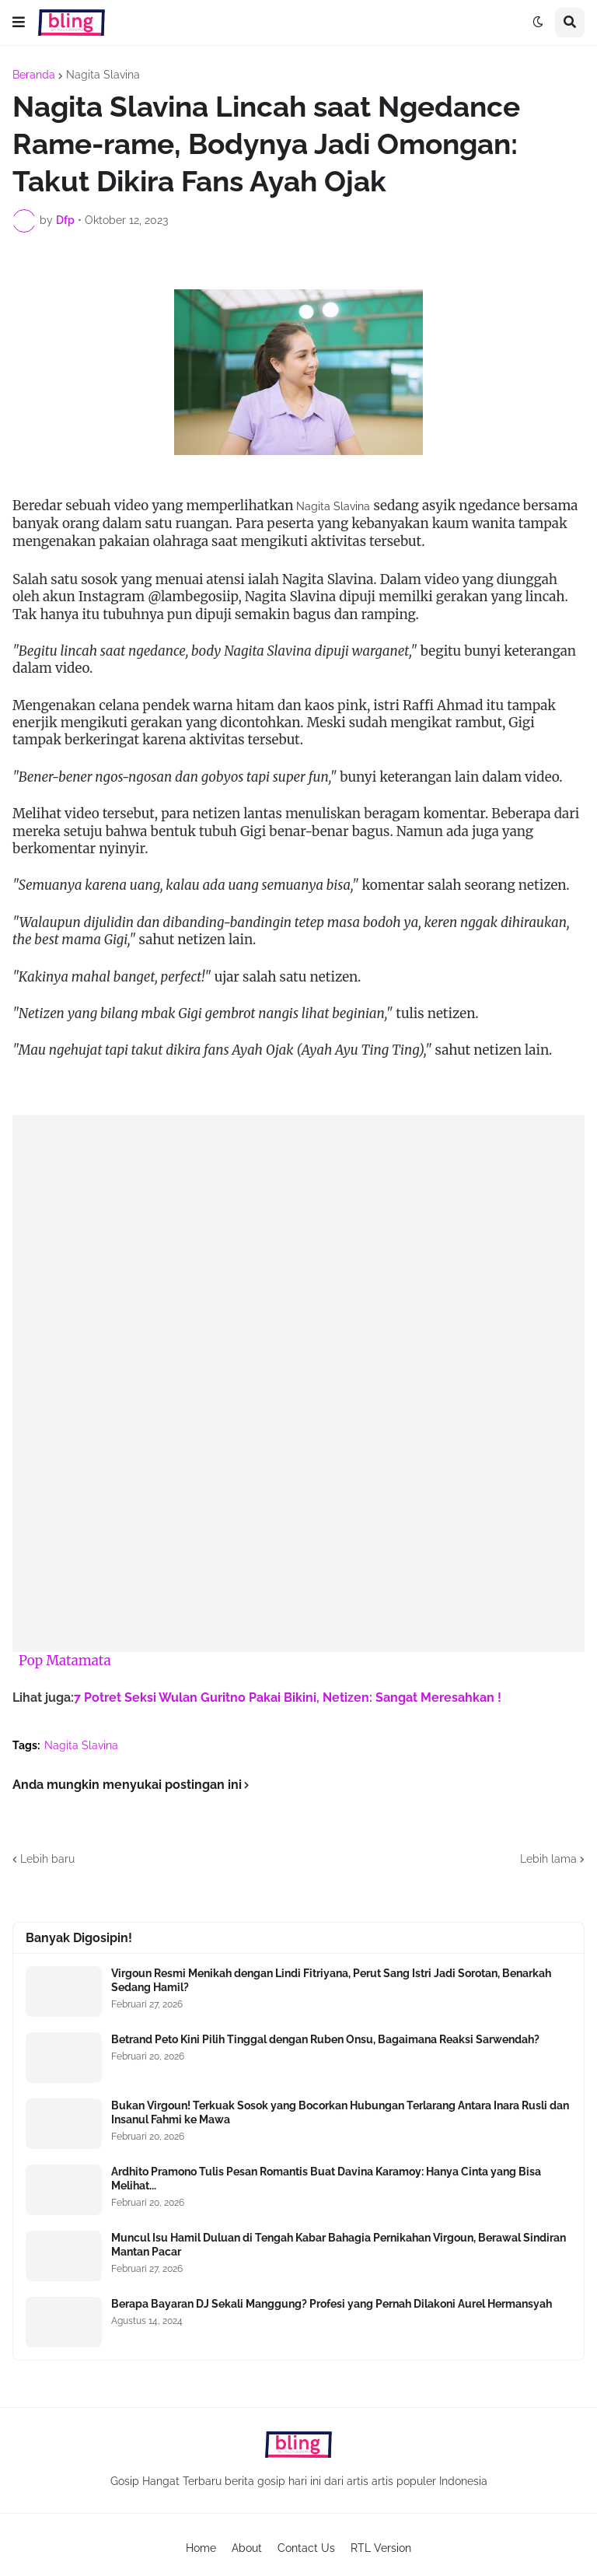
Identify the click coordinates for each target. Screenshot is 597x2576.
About (247, 2548)
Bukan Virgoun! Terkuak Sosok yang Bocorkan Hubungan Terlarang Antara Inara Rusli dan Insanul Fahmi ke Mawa (340, 2112)
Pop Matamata (64, 1660)
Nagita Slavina (103, 74)
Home (201, 2548)
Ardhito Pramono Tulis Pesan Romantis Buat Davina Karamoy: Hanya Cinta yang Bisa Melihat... (326, 2178)
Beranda (33, 74)
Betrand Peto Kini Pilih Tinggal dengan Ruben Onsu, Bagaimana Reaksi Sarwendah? (325, 2039)
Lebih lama (548, 1859)
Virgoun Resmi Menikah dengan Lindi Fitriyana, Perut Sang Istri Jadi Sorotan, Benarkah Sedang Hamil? (331, 1980)
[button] (18, 22)
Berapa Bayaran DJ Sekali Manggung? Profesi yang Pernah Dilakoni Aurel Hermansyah (331, 2304)
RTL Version (381, 2548)
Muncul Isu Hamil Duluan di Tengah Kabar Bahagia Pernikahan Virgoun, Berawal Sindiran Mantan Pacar (338, 2244)
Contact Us (306, 2548)
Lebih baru (47, 1859)
